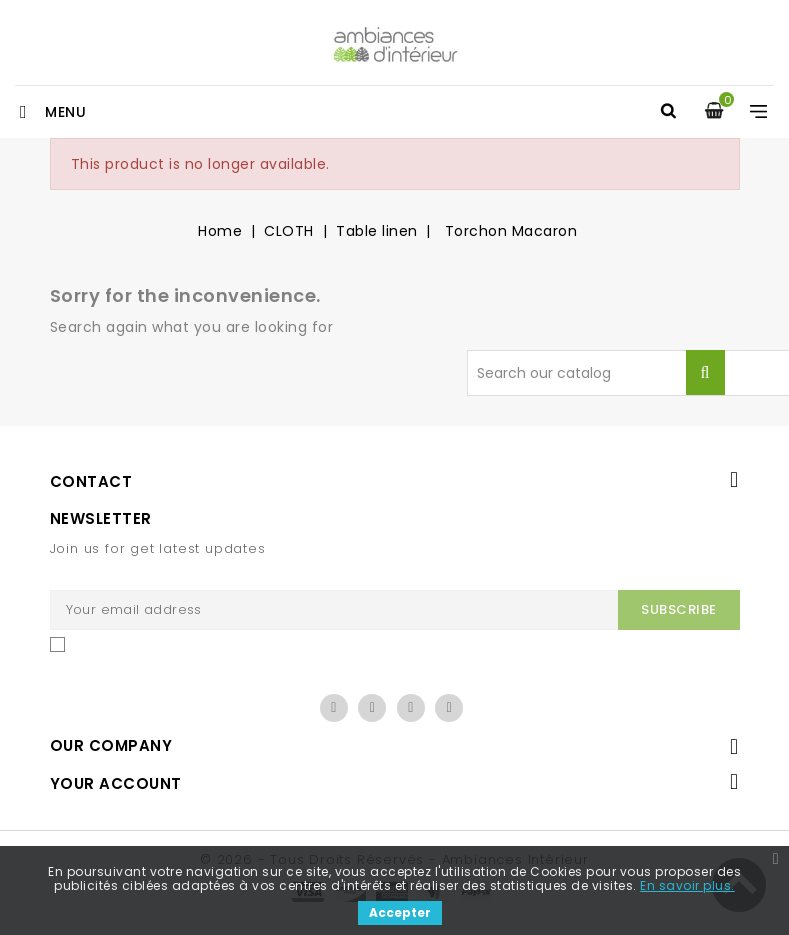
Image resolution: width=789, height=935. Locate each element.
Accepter (400, 912)
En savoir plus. (687, 885)
